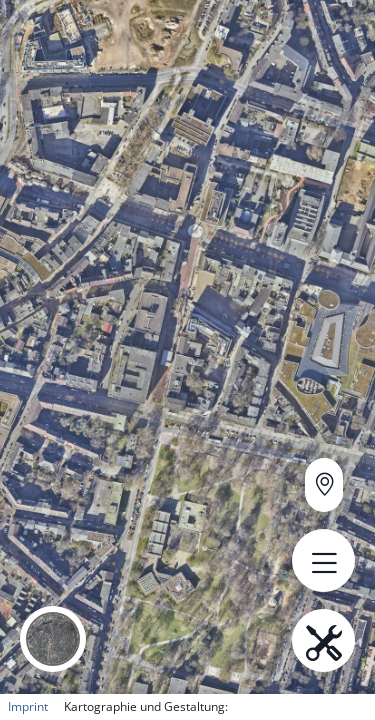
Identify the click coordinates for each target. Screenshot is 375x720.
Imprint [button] (28, 706)
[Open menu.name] (323, 560)
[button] (53, 639)
